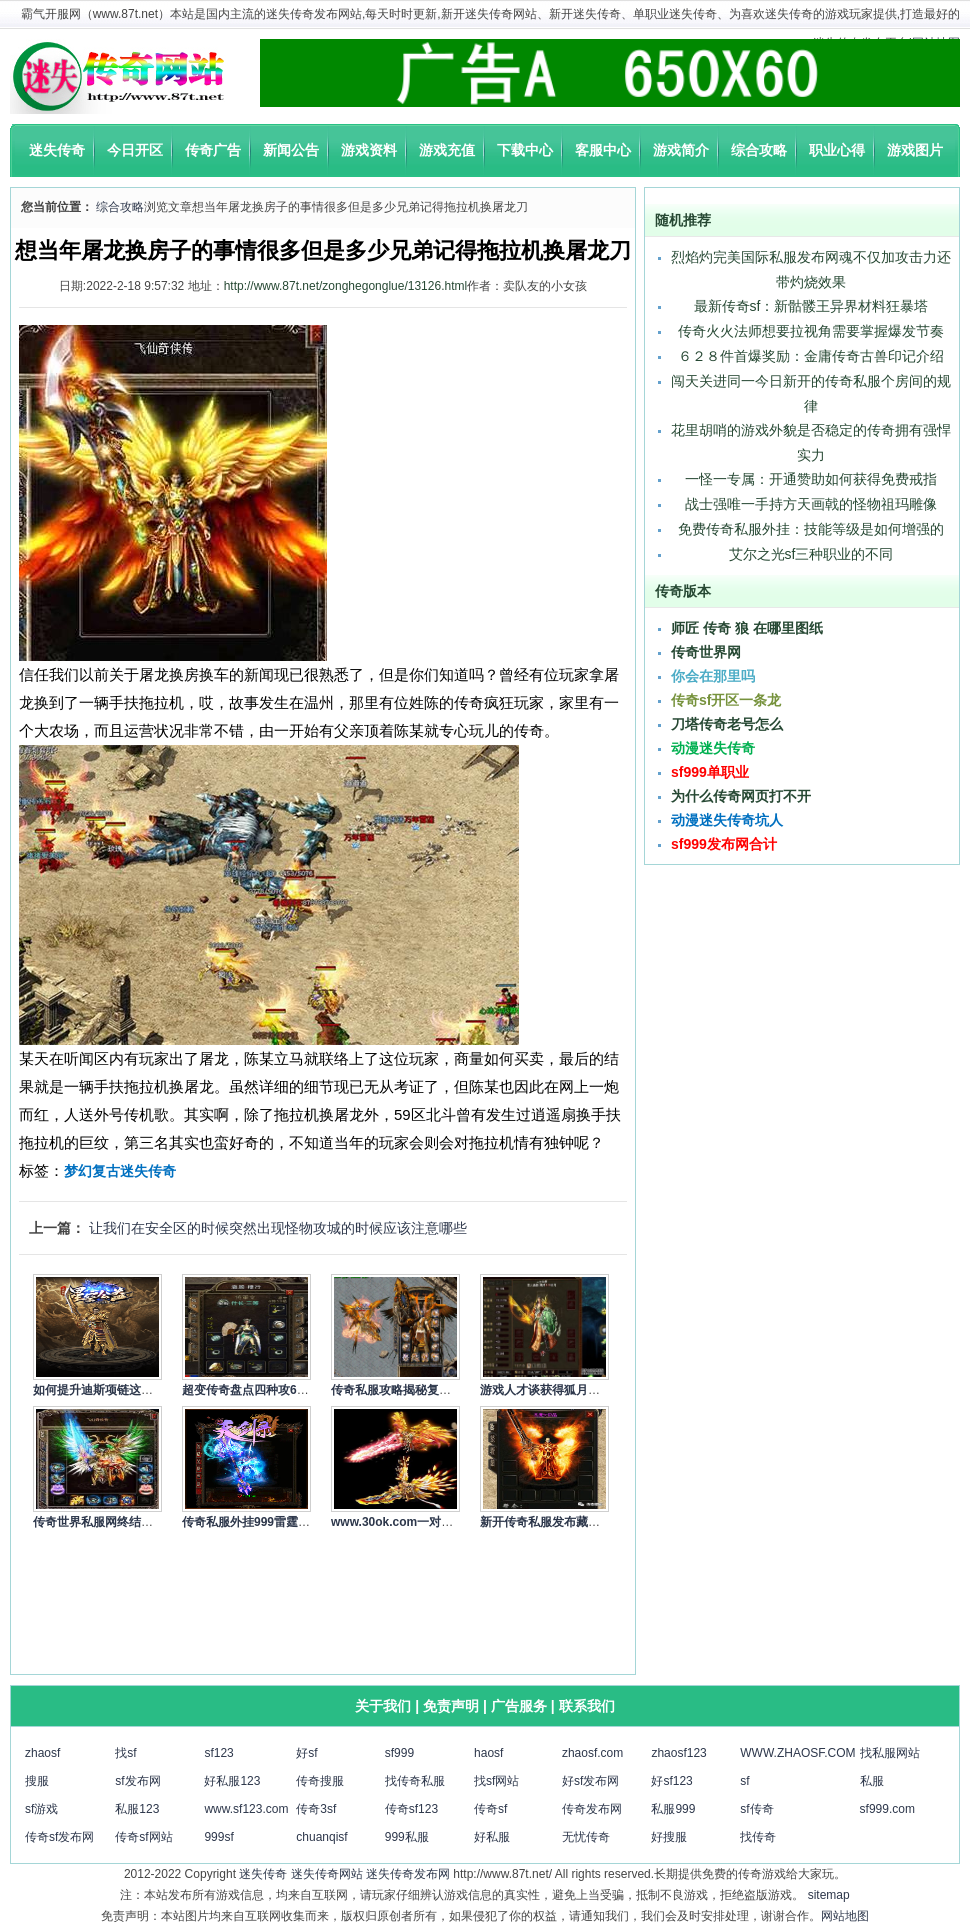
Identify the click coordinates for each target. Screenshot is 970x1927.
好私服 (492, 1837)
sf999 (399, 1753)
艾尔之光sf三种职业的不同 (811, 554)
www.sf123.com (246, 1809)
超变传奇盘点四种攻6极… (251, 1390)
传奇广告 (213, 150)
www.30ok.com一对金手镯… (410, 1522)
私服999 (673, 1809)
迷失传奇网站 (327, 1874)
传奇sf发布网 (59, 1837)
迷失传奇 (57, 150)
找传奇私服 (415, 1781)
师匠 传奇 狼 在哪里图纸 (747, 628)
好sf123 (671, 1781)
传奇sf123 (411, 1809)
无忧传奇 (586, 1837)
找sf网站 (496, 1781)
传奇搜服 (320, 1781)
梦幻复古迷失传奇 (120, 1171)
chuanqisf (321, 1837)
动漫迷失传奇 (713, 748)
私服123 (137, 1809)
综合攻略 (759, 150)
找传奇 (758, 1837)
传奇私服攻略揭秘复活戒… (403, 1390)
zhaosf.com (592, 1753)
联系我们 (587, 1706)
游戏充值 (447, 150)
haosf (488, 1753)
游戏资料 (369, 150)
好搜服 (669, 1837)
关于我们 (383, 1706)
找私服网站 (890, 1753)
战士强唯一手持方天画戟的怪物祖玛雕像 (811, 504)
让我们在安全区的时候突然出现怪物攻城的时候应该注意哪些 (278, 1228)
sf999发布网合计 (724, 844)
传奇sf (490, 1809)
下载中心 (525, 150)
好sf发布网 (590, 1781)
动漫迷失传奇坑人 (727, 820)
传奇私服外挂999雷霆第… (252, 1522)
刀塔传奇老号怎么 (727, 724)
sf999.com (887, 1809)
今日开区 (135, 150)
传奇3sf (316, 1809)
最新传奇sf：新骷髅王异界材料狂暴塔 (811, 306)
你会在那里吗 (713, 676)
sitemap (829, 1895)
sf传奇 (756, 1809)
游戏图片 (915, 150)
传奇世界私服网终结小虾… (105, 1522)
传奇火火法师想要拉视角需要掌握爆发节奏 (811, 331)
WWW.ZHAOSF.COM (797, 1753)
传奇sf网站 (143, 1837)
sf (744, 1781)
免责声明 (451, 1706)
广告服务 (519, 1706)
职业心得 (837, 150)
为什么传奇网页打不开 (741, 796)
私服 (872, 1781)
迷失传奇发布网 (408, 1874)
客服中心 (603, 150)
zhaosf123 (678, 1753)
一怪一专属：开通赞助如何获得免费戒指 (811, 479)
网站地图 (845, 1916)
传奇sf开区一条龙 (726, 700)
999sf (218, 1837)
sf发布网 (137, 1781)
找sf (125, 1753)
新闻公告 (291, 150)
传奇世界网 (706, 652)
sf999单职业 (710, 772)
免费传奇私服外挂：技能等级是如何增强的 (811, 529)
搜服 (37, 1781)
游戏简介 (681, 150)
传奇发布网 (592, 1809)
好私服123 (232, 1781)
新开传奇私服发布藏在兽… (552, 1522)
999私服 (407, 1837)
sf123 (218, 1753)
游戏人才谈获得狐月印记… (552, 1390)
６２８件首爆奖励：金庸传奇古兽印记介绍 (811, 356)
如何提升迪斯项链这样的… (105, 1390)
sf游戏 (41, 1809)
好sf (306, 1753)
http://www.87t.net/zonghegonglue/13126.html (346, 286)
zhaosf (42, 1753)
